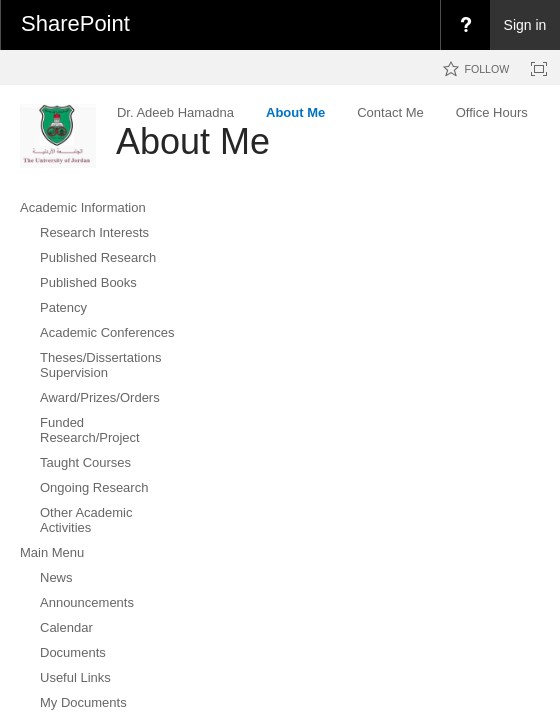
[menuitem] (465, 25)
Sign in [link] (525, 25)
